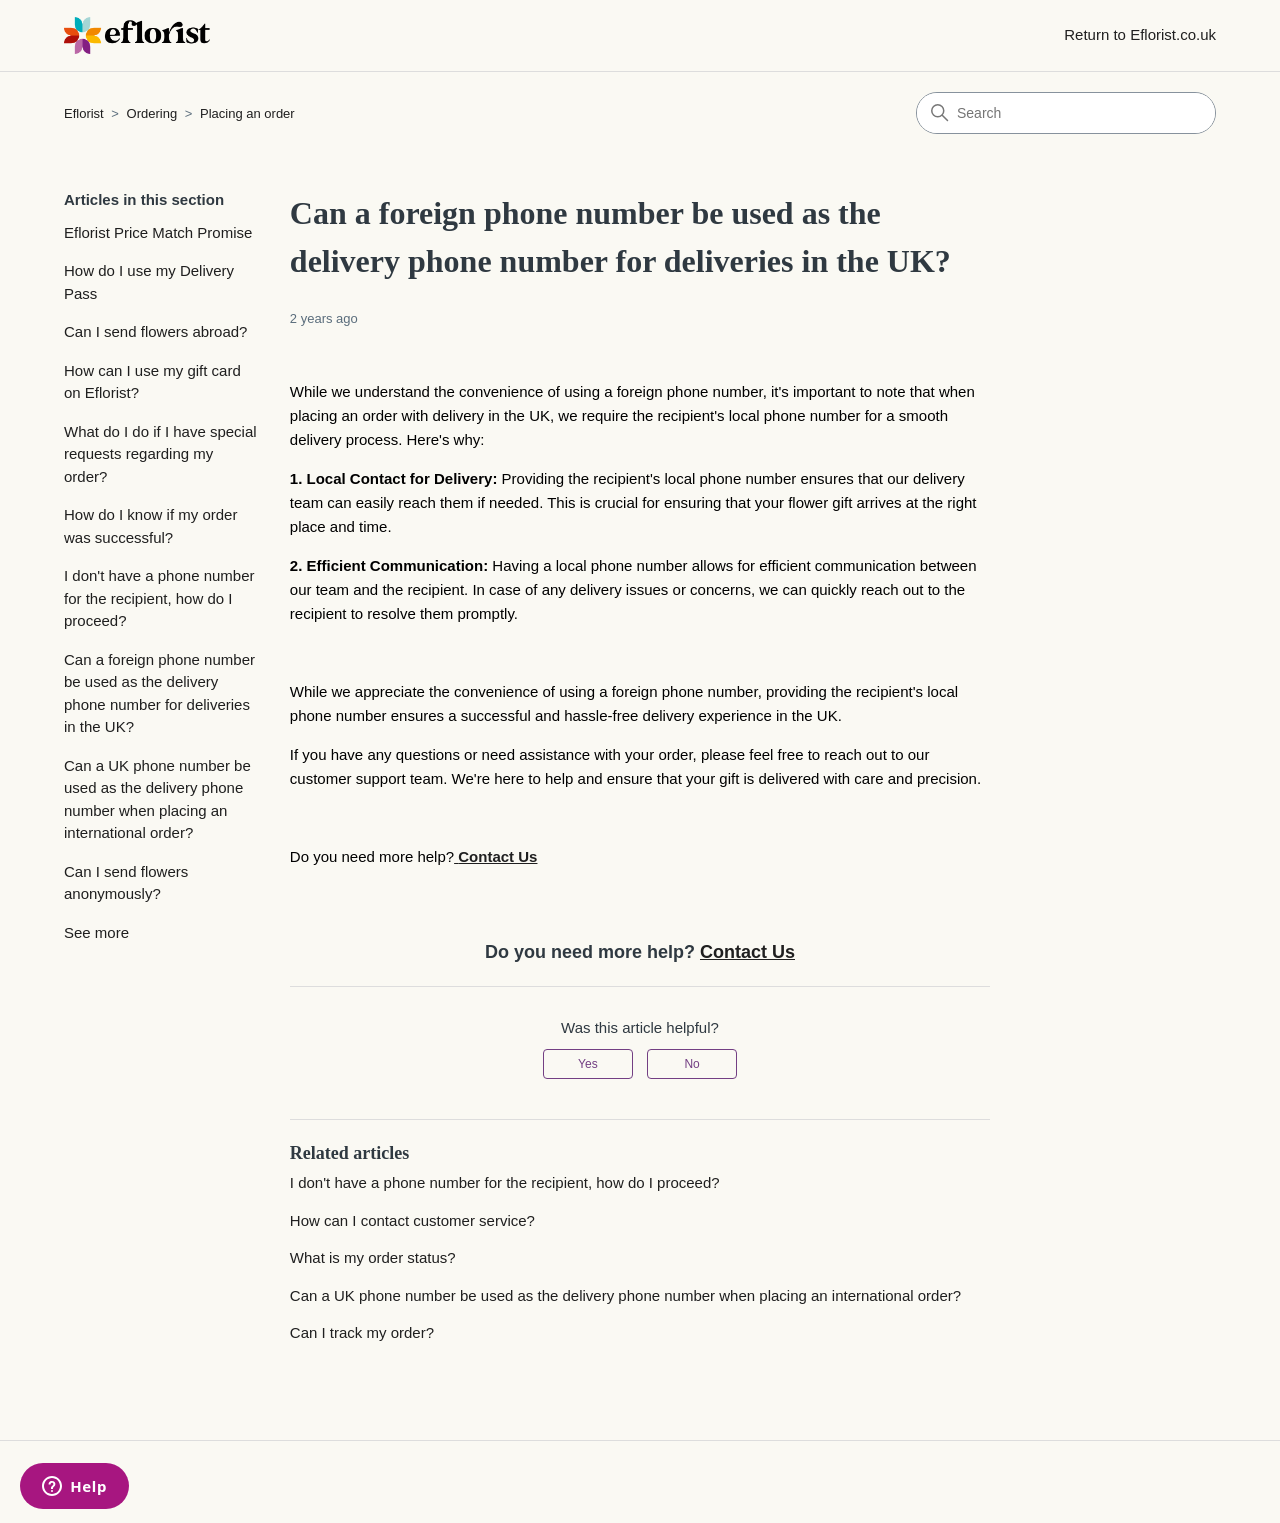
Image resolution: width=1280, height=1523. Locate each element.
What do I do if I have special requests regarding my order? (160, 454)
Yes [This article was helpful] (588, 1064)
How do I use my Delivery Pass (149, 282)
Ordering (152, 113)
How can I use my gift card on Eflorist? (152, 382)
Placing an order (247, 113)
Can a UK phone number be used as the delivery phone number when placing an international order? (157, 799)
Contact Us (747, 952)
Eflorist (84, 113)
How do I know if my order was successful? (150, 526)
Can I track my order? (362, 1332)
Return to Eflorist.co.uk (1140, 34)
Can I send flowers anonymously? (126, 883)
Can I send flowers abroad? (155, 331)
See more (96, 932)
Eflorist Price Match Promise (158, 232)
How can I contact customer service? (412, 1220)
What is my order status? (373, 1257)
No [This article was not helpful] (691, 1064)
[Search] (1066, 113)
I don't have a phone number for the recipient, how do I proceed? (159, 598)
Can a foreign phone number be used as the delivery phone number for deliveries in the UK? (159, 693)
